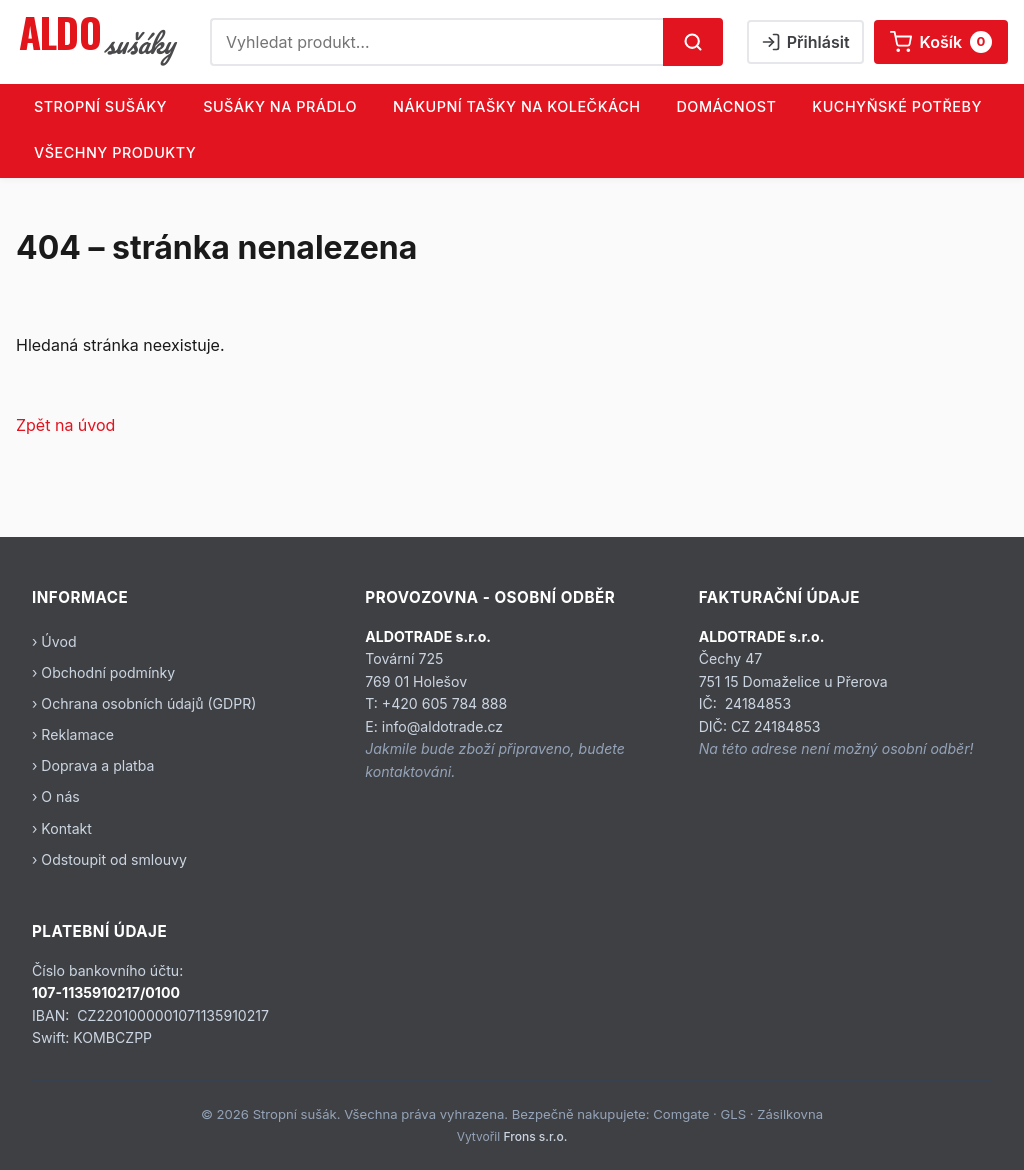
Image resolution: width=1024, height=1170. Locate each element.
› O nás (56, 796)
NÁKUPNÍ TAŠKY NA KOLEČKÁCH (516, 106)
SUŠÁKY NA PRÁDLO (280, 106)
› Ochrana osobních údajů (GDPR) (144, 703)
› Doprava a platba (93, 765)
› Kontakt (62, 828)
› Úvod (54, 641)
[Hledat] (693, 42)
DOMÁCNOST (726, 106)
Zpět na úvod (65, 425)
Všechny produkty (115, 152)
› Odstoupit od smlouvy (109, 859)
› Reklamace (73, 734)
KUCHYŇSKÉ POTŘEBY (897, 106)
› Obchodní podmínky (103, 672)
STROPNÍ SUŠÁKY (100, 106)
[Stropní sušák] (101, 42)
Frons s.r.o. (536, 1136)
